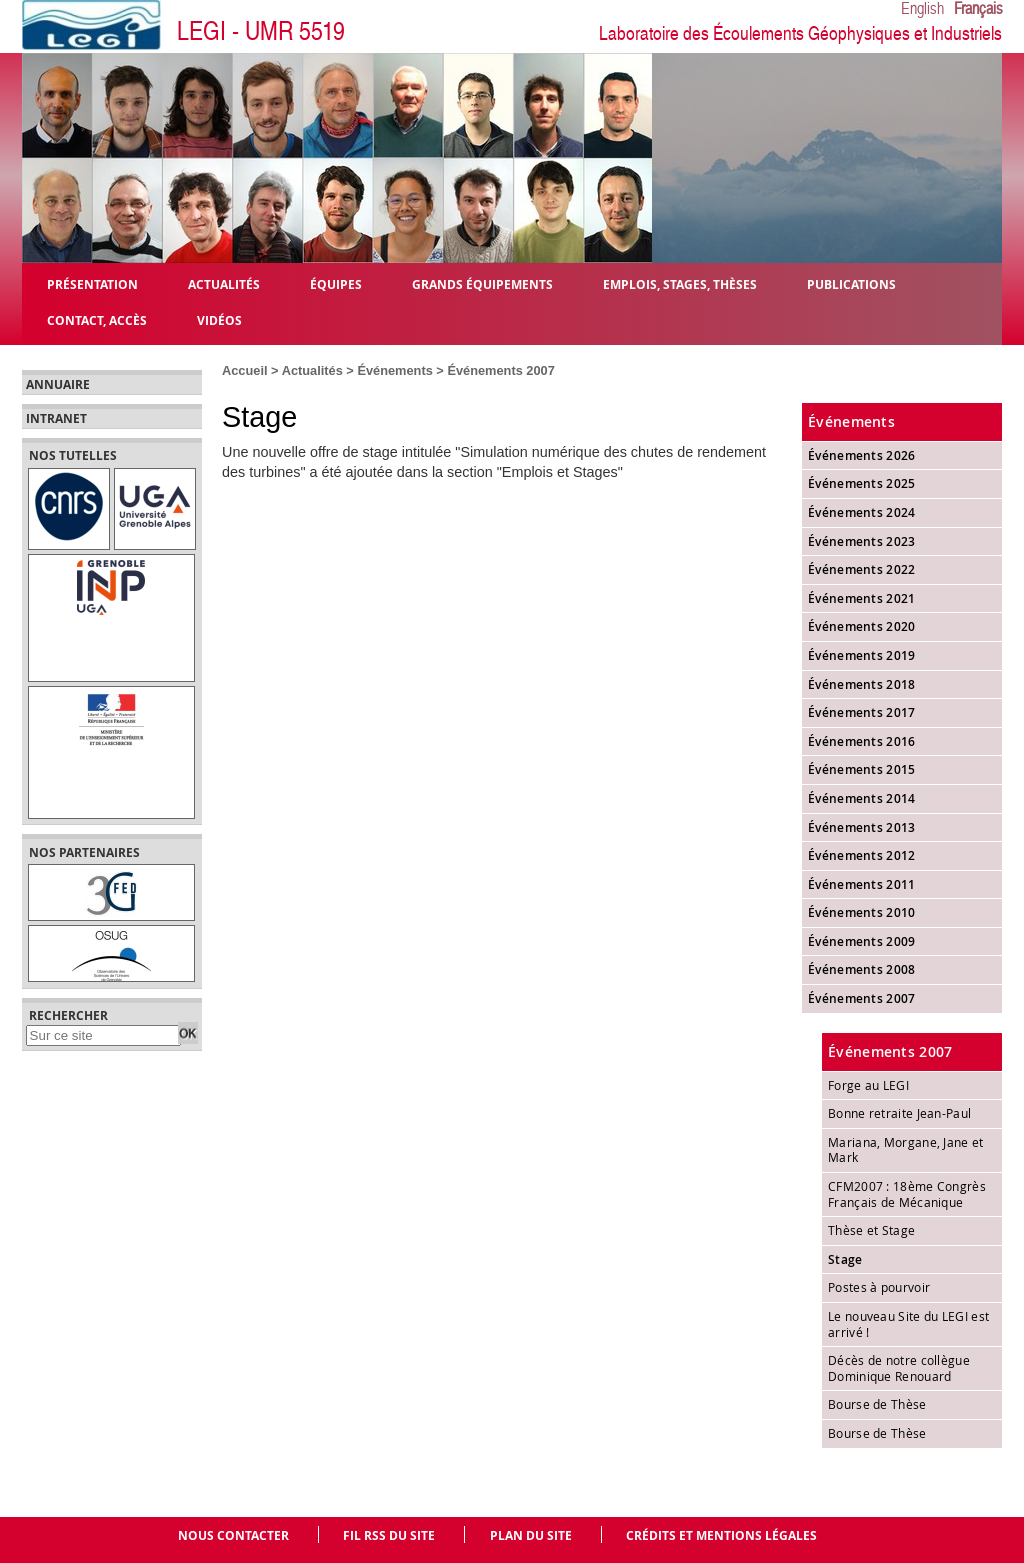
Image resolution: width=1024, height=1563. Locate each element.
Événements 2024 (862, 512)
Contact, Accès (97, 319)
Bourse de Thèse (877, 1404)
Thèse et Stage (871, 1230)
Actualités (312, 370)
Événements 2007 (500, 370)
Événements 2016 (862, 741)
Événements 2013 (862, 827)
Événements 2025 (862, 483)
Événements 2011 (862, 884)
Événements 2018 (862, 684)
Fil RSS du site (389, 1535)
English (922, 9)
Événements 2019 (862, 655)
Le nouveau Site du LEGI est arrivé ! (908, 1324)
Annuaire (58, 385)
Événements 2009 (862, 941)
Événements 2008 (862, 969)
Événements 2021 (862, 598)
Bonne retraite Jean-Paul (899, 1113)
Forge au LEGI (868, 1085)
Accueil (245, 370)
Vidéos (219, 319)
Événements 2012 (862, 855)
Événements (394, 370)
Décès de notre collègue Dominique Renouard (899, 1368)
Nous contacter (233, 1535)
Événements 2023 (862, 541)
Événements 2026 (862, 455)
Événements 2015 (862, 769)
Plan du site (531, 1535)
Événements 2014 (862, 798)
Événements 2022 (862, 569)
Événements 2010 (862, 912)
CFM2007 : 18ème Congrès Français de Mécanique (907, 1194)
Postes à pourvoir (879, 1287)
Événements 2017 (862, 712)
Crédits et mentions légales (721, 1535)
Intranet (56, 419)
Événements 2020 (862, 626)
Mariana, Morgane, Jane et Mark (906, 1150)
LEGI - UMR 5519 (261, 31)
